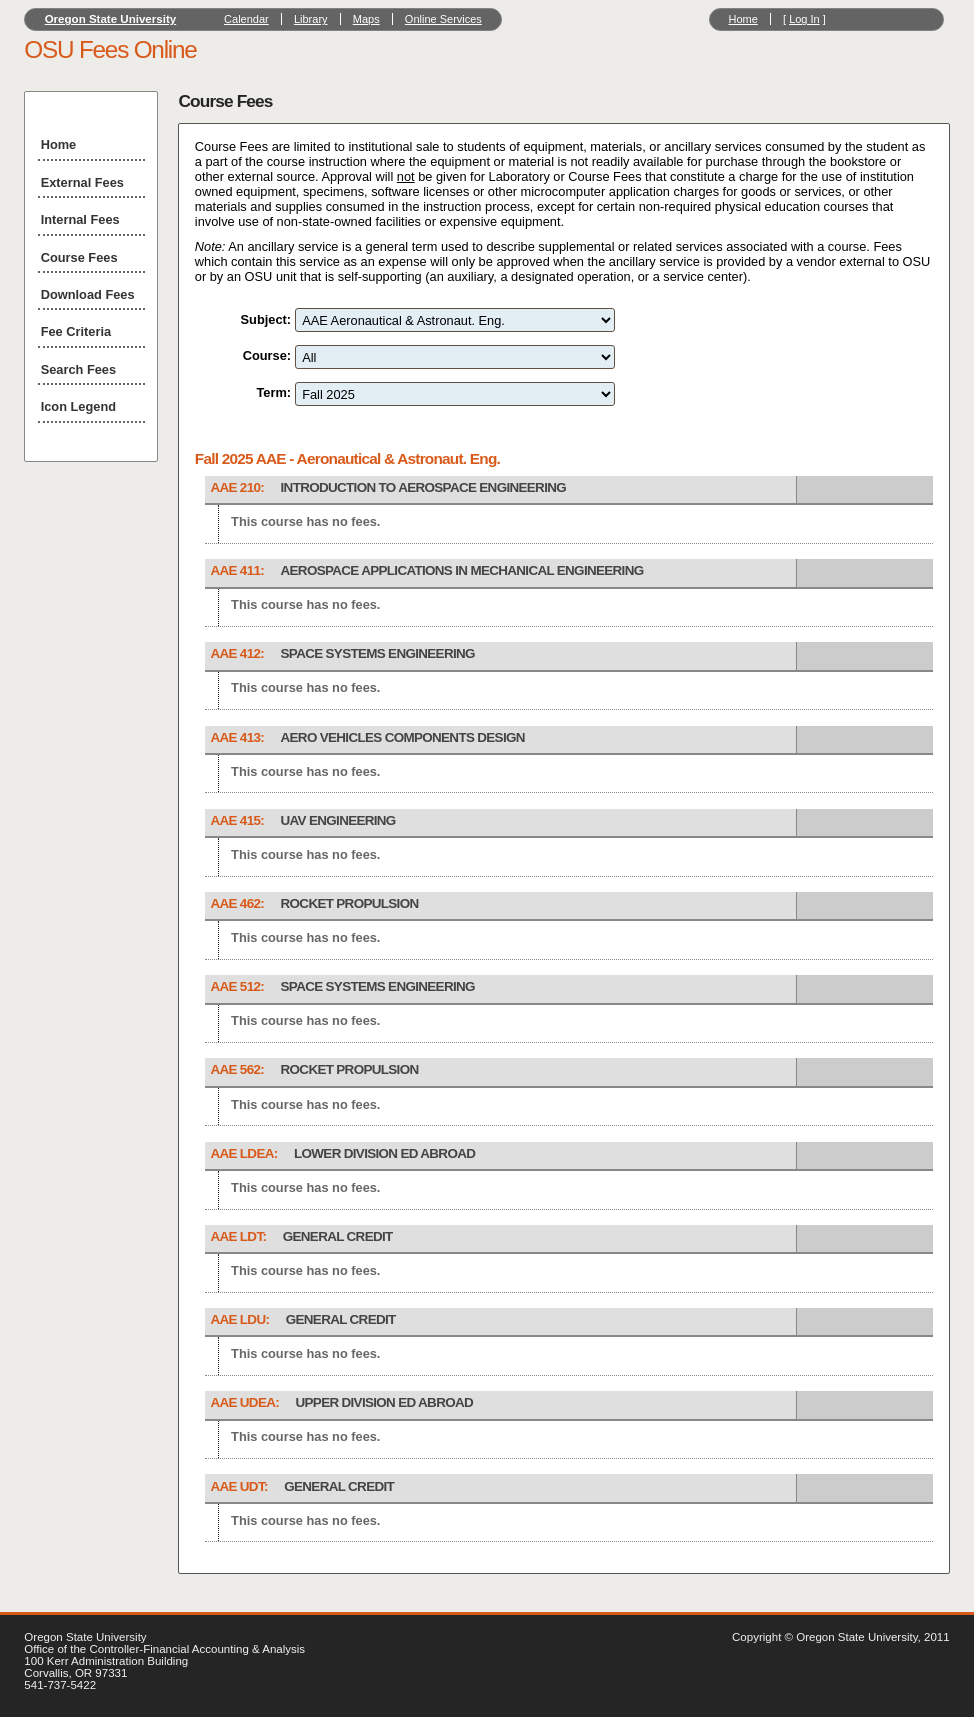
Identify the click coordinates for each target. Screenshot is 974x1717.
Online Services (443, 19)
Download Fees (88, 294)
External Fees (82, 182)
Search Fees (78, 369)
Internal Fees (80, 219)
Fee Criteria (76, 331)
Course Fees (79, 257)
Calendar (246, 19)
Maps (366, 19)
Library (311, 19)
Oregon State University (111, 19)
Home (742, 19)
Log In (804, 19)
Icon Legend (78, 406)
